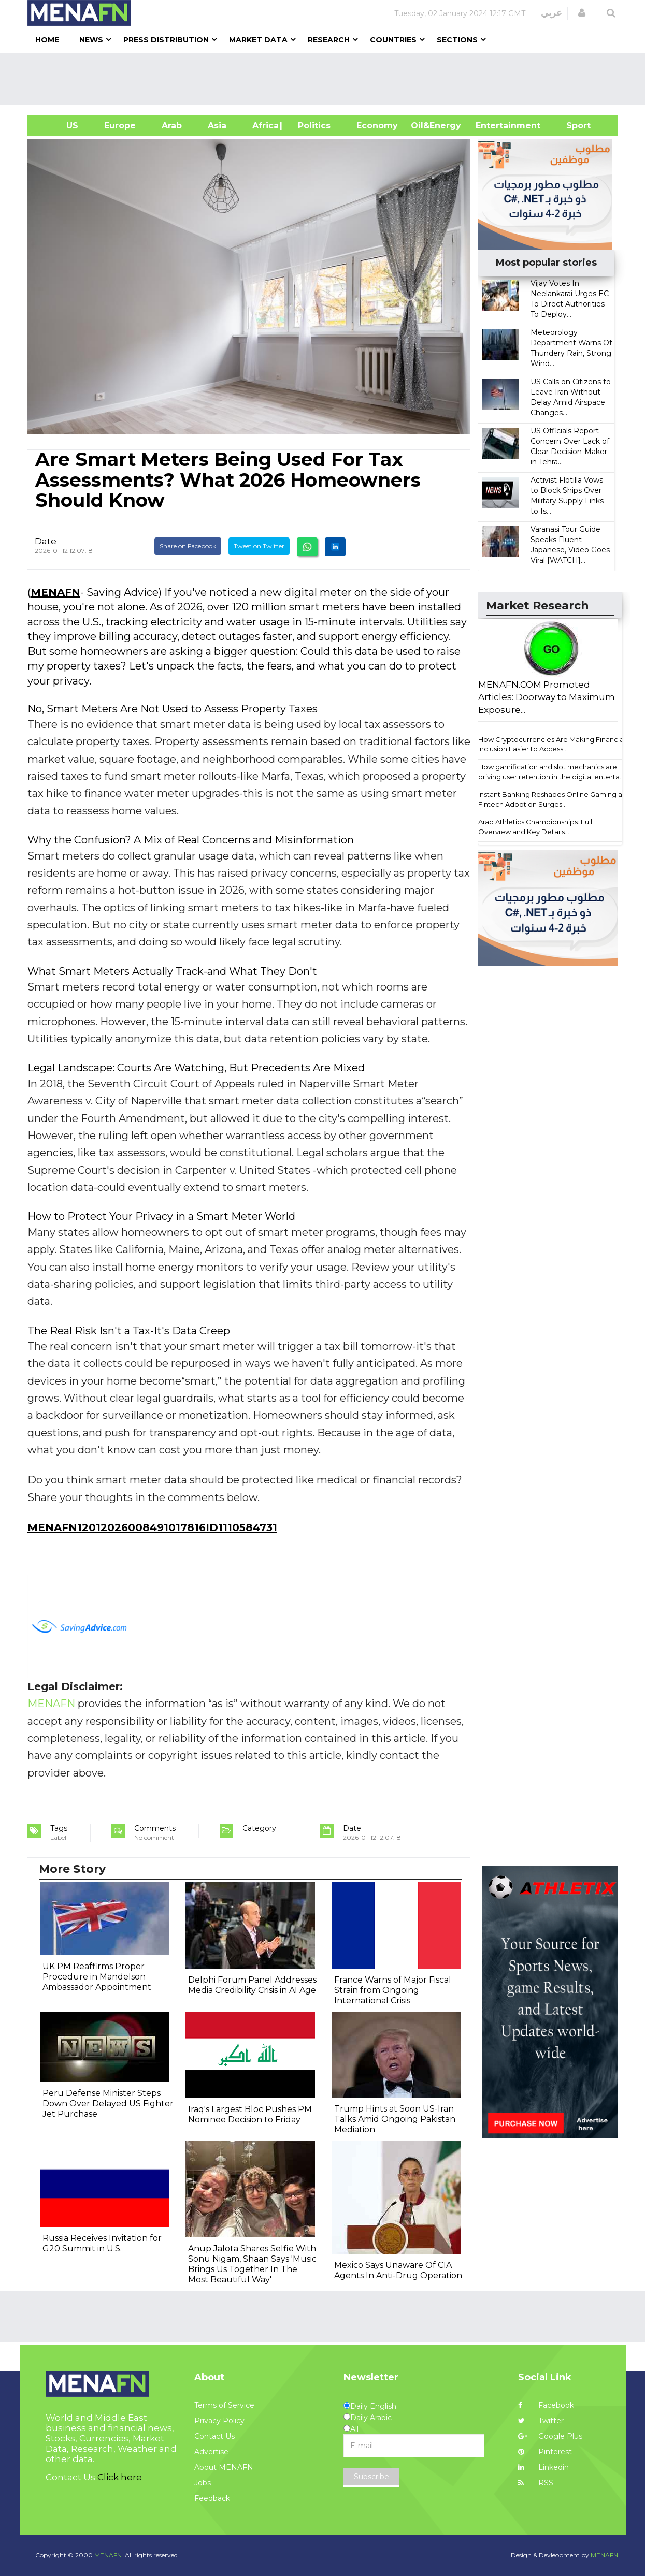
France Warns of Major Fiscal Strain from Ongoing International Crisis (392, 1990)
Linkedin (543, 2467)
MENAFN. (108, 2555)
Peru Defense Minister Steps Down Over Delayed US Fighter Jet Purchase (108, 2103)
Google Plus (550, 2436)
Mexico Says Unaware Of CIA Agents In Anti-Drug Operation (398, 2270)
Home (47, 40)
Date (45, 541)
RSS (535, 2482)
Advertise (211, 2451)
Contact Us (214, 2436)
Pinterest (545, 2451)
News (91, 40)
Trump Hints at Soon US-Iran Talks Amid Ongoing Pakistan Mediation (394, 2119)
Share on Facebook (188, 546)
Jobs (202, 2482)
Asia (217, 125)
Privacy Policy (219, 2420)
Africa (264, 125)
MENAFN (55, 592)
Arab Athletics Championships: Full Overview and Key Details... (535, 827)
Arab (172, 125)
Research (329, 40)
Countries (393, 40)
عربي (551, 13)
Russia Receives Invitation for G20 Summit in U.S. (102, 2243)
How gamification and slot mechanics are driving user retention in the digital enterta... (551, 772)
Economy (377, 125)
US (59, 125)
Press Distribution (166, 40)
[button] (581, 13)
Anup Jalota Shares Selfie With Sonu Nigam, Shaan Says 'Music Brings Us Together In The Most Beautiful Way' (252, 2264)
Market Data (258, 40)
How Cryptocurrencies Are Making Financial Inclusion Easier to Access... (551, 744)
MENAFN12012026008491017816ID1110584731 (152, 1527)
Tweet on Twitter (259, 546)
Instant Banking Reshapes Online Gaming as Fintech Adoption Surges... (551, 799)
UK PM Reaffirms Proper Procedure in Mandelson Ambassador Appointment (96, 1976)
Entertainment (492, 125)
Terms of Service (224, 2405)
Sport (572, 125)
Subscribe (371, 2476)
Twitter (541, 2420)
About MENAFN (223, 2467)
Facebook (546, 2405)
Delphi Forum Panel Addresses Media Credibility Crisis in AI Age (252, 1985)
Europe (120, 125)
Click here (119, 2477)
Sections (457, 40)
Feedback (212, 2498)
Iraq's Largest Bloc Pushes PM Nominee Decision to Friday (250, 2114)
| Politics (311, 125)
